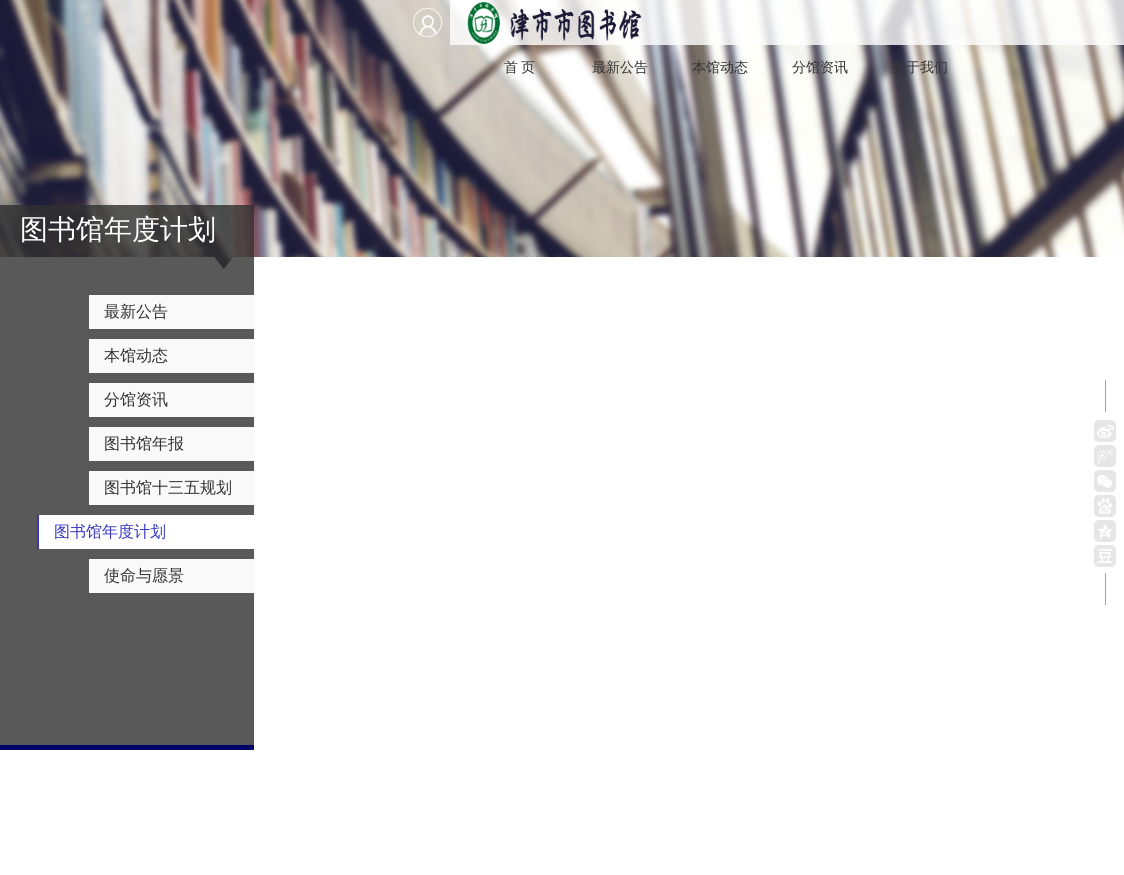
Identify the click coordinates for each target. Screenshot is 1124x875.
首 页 (520, 67)
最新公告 (620, 67)
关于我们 (920, 67)
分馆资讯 (820, 67)
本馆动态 (720, 67)
